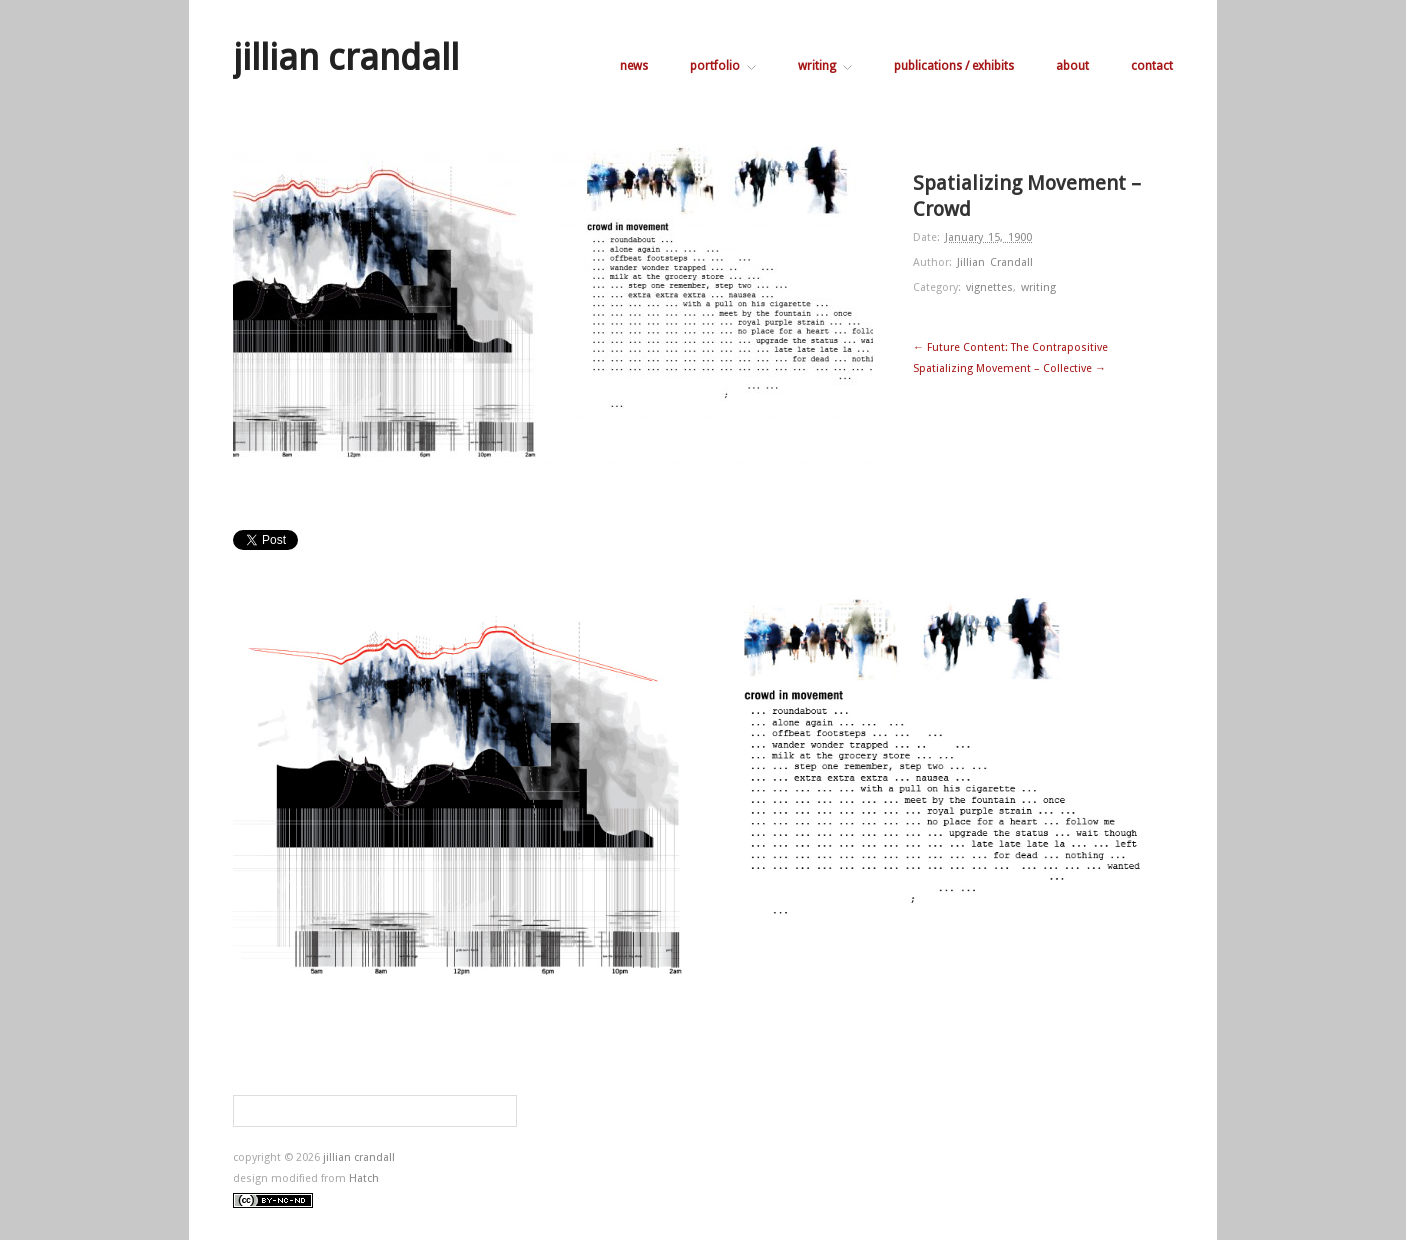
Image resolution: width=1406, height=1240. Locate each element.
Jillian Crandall (995, 262)
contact (1152, 66)
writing (825, 66)
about (1072, 66)
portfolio (723, 66)
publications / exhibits (954, 66)
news (634, 66)
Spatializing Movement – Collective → (1009, 368)
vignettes (989, 287)
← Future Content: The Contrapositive (1010, 347)
